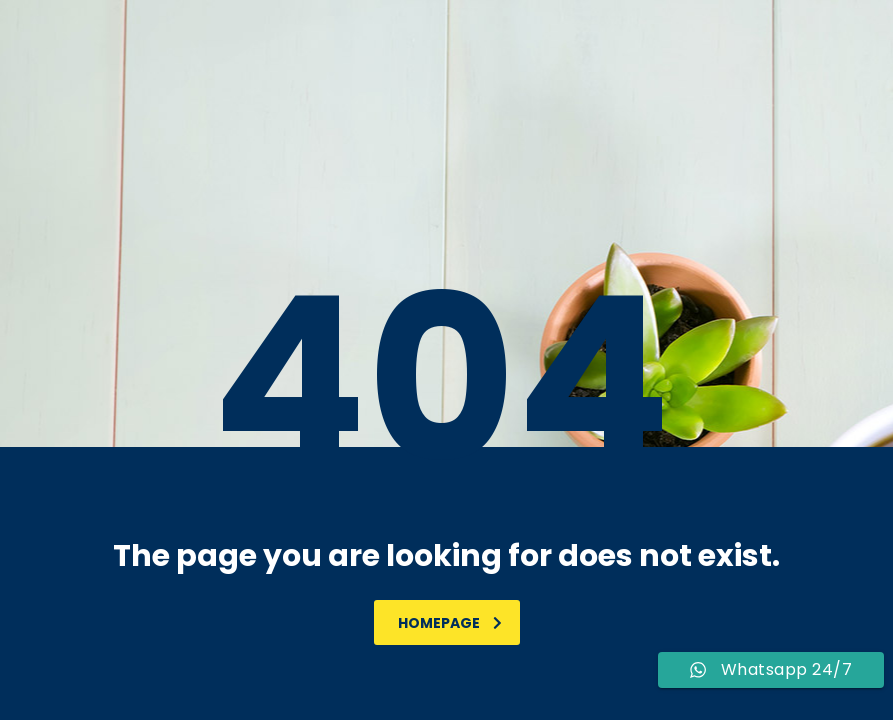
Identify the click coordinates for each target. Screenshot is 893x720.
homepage (450, 623)
